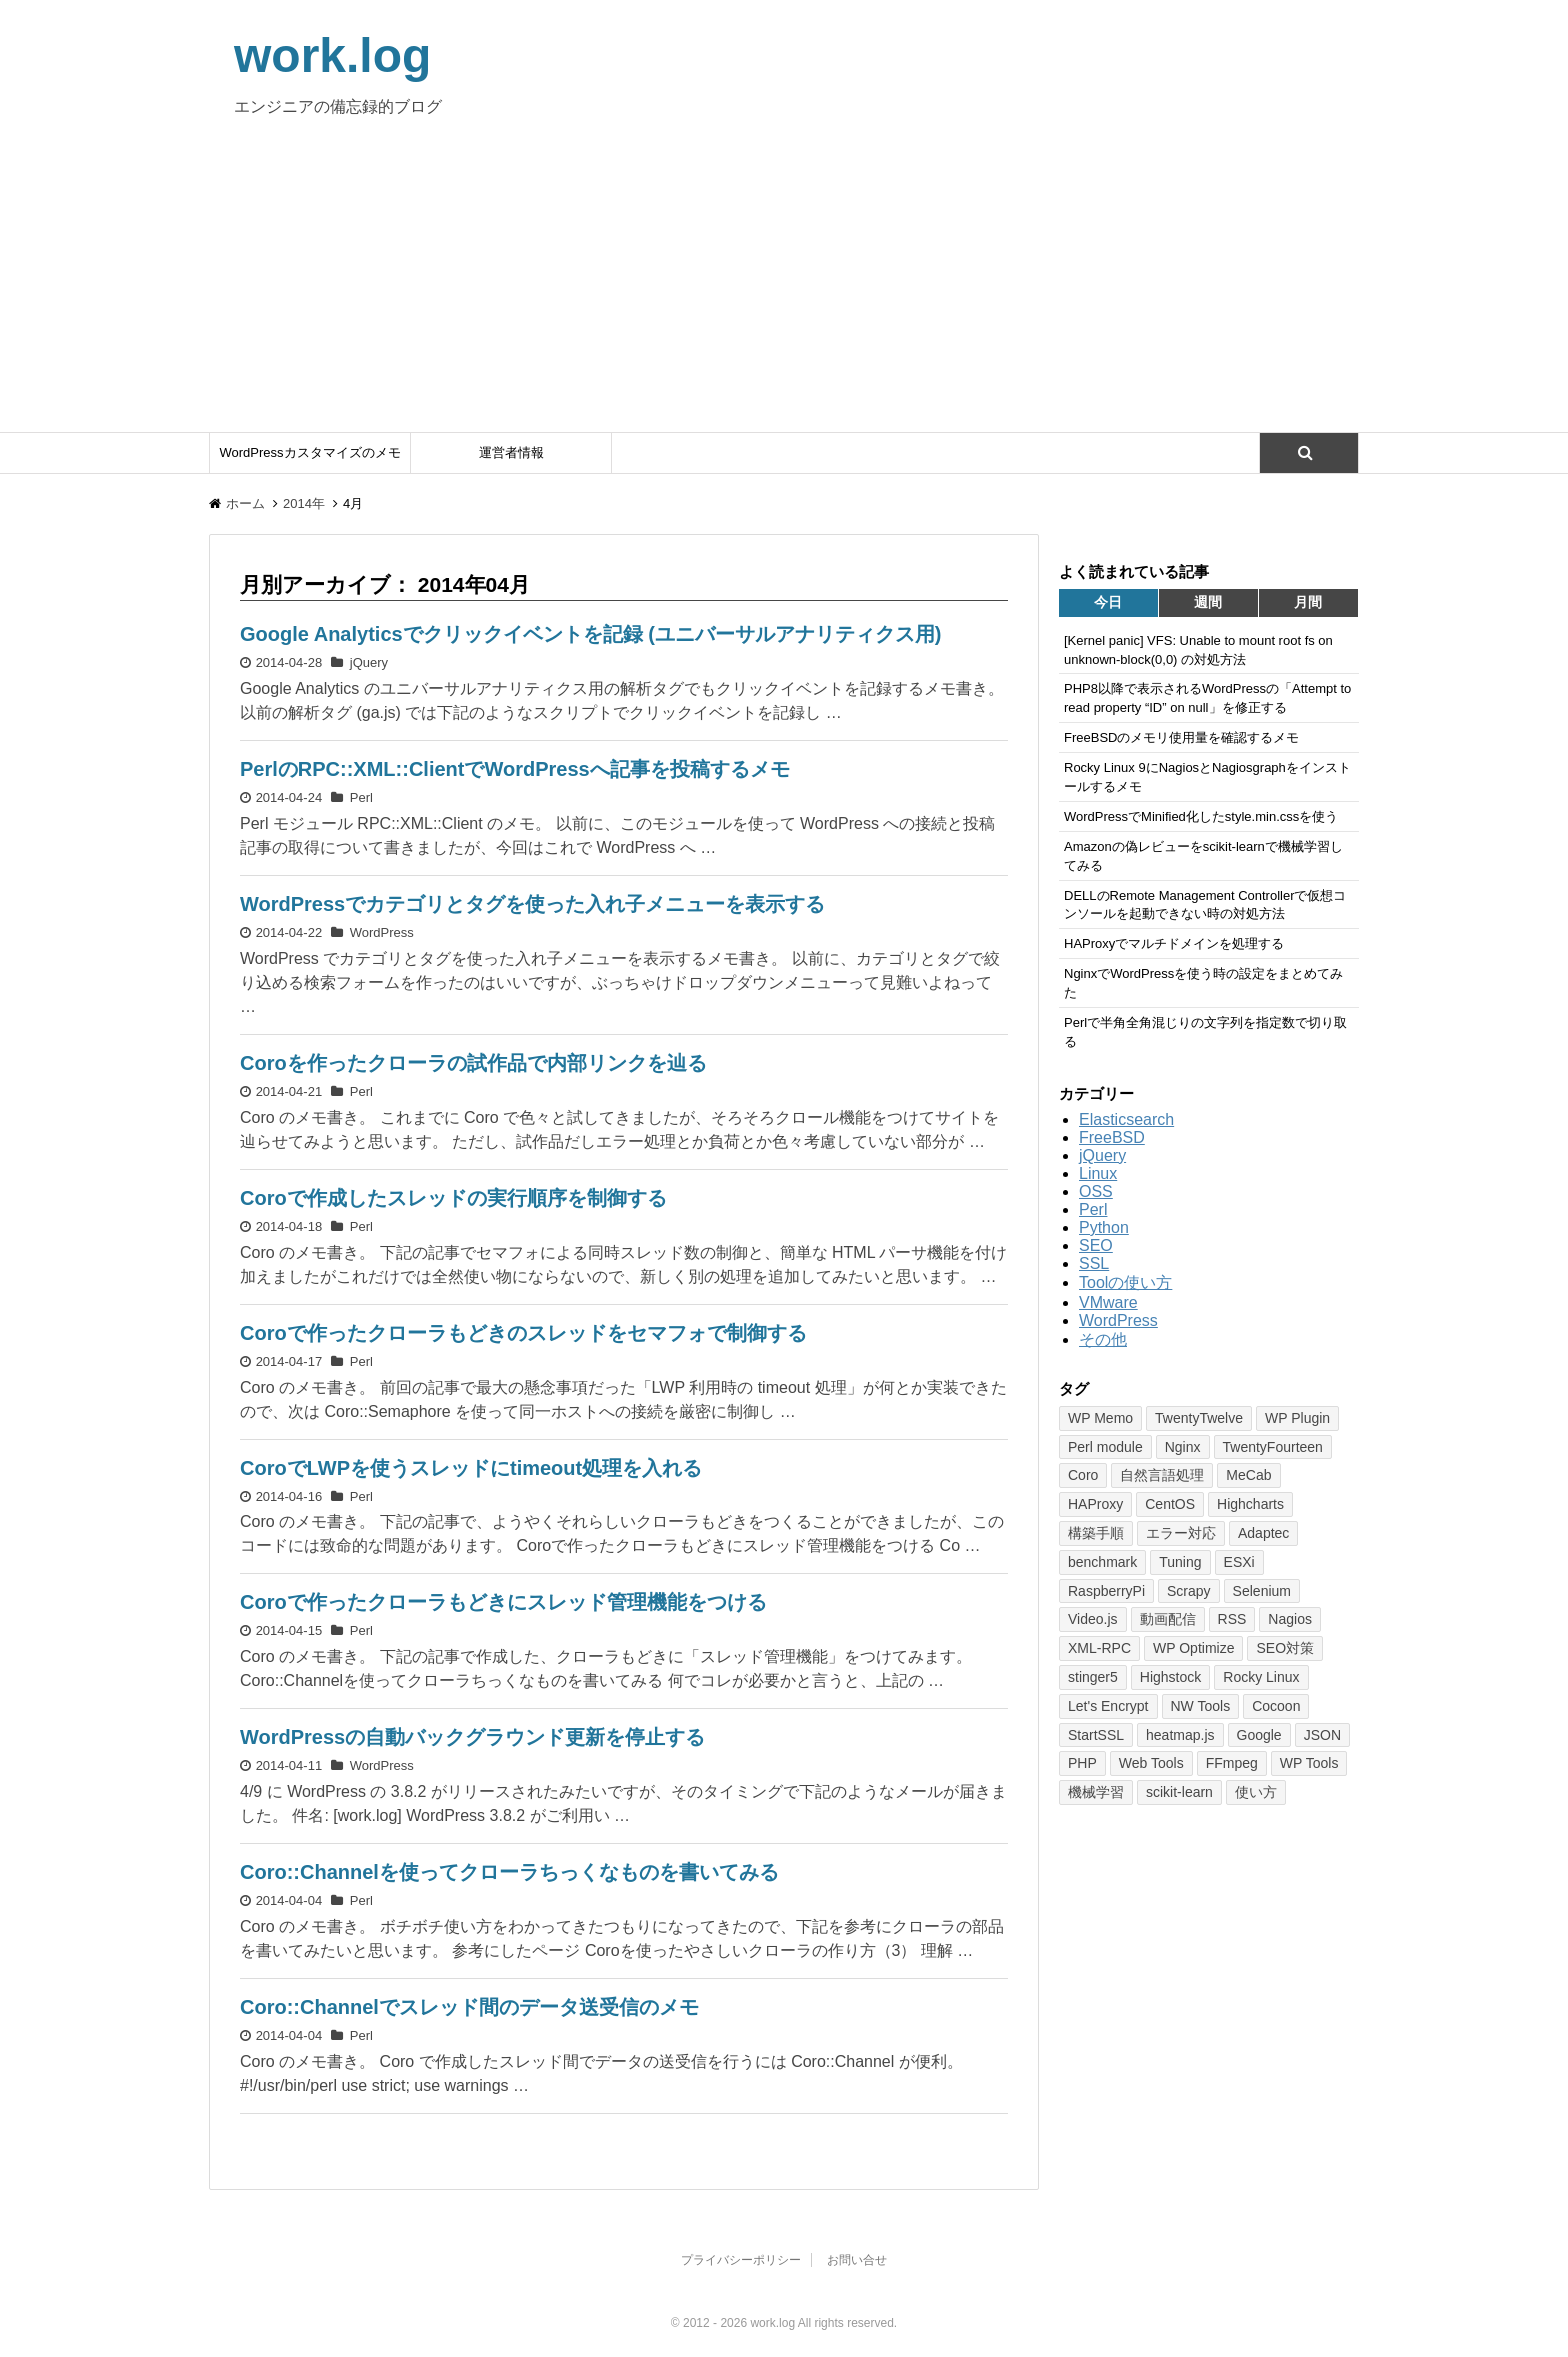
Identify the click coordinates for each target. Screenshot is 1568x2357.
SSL (1094, 1263)
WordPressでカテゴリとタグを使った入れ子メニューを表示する (532, 904)
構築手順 (1096, 1533)
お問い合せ (857, 2260)
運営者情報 (511, 452)
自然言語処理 (1162, 1475)
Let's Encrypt (1108, 1706)
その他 (1103, 1339)
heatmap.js (1180, 1735)
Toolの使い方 (1125, 1282)
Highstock (1170, 1677)
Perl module (1105, 1447)
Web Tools (1151, 1763)
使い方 (1256, 1792)
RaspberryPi (1106, 1591)
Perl (361, 797)
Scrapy (1189, 1591)
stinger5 (1093, 1677)
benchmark (1102, 1562)
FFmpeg (1232, 1763)
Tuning (1180, 1562)
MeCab (1248, 1475)
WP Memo (1100, 1418)
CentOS (1170, 1504)
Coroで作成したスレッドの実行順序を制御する (453, 1198)
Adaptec (1263, 1533)
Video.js (1093, 1619)
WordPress (382, 932)
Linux (1098, 1173)
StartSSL (1096, 1735)
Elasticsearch (1126, 1119)
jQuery (369, 662)
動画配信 (1168, 1619)
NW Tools (1201, 1706)
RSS (1232, 1619)
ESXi (1239, 1562)
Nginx (1183, 1447)
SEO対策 (1285, 1648)
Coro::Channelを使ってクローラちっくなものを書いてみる (509, 1872)
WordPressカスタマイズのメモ (309, 452)
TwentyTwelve (1199, 1418)
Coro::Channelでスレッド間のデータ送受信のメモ (469, 2007)
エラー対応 (1181, 1533)
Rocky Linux (1261, 1677)
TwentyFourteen (1273, 1447)
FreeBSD (1112, 1137)
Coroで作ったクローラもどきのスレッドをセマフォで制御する (523, 1333)
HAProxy (1095, 1504)
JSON (1322, 1735)
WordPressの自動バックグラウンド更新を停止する (472, 1737)
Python (1104, 1227)
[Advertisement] (784, 282)
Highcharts (1250, 1504)
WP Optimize (1193, 1648)
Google (1259, 1735)
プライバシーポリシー (741, 2260)
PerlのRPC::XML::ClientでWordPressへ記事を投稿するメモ (515, 769)
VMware (1108, 1302)
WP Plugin (1297, 1418)
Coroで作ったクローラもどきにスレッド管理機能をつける (503, 1602)
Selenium (1262, 1591)
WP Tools (1309, 1763)
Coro (1083, 1475)
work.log (332, 55)
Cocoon (1276, 1706)
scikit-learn (1179, 1792)
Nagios (1290, 1619)
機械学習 (1096, 1792)
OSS (1096, 1191)
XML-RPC (1099, 1648)
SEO (1096, 1245)
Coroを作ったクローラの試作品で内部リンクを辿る (473, 1063)
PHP (1082, 1763)
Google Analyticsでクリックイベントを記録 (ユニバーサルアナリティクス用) (591, 634)
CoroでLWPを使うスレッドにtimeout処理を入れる (471, 1468)
